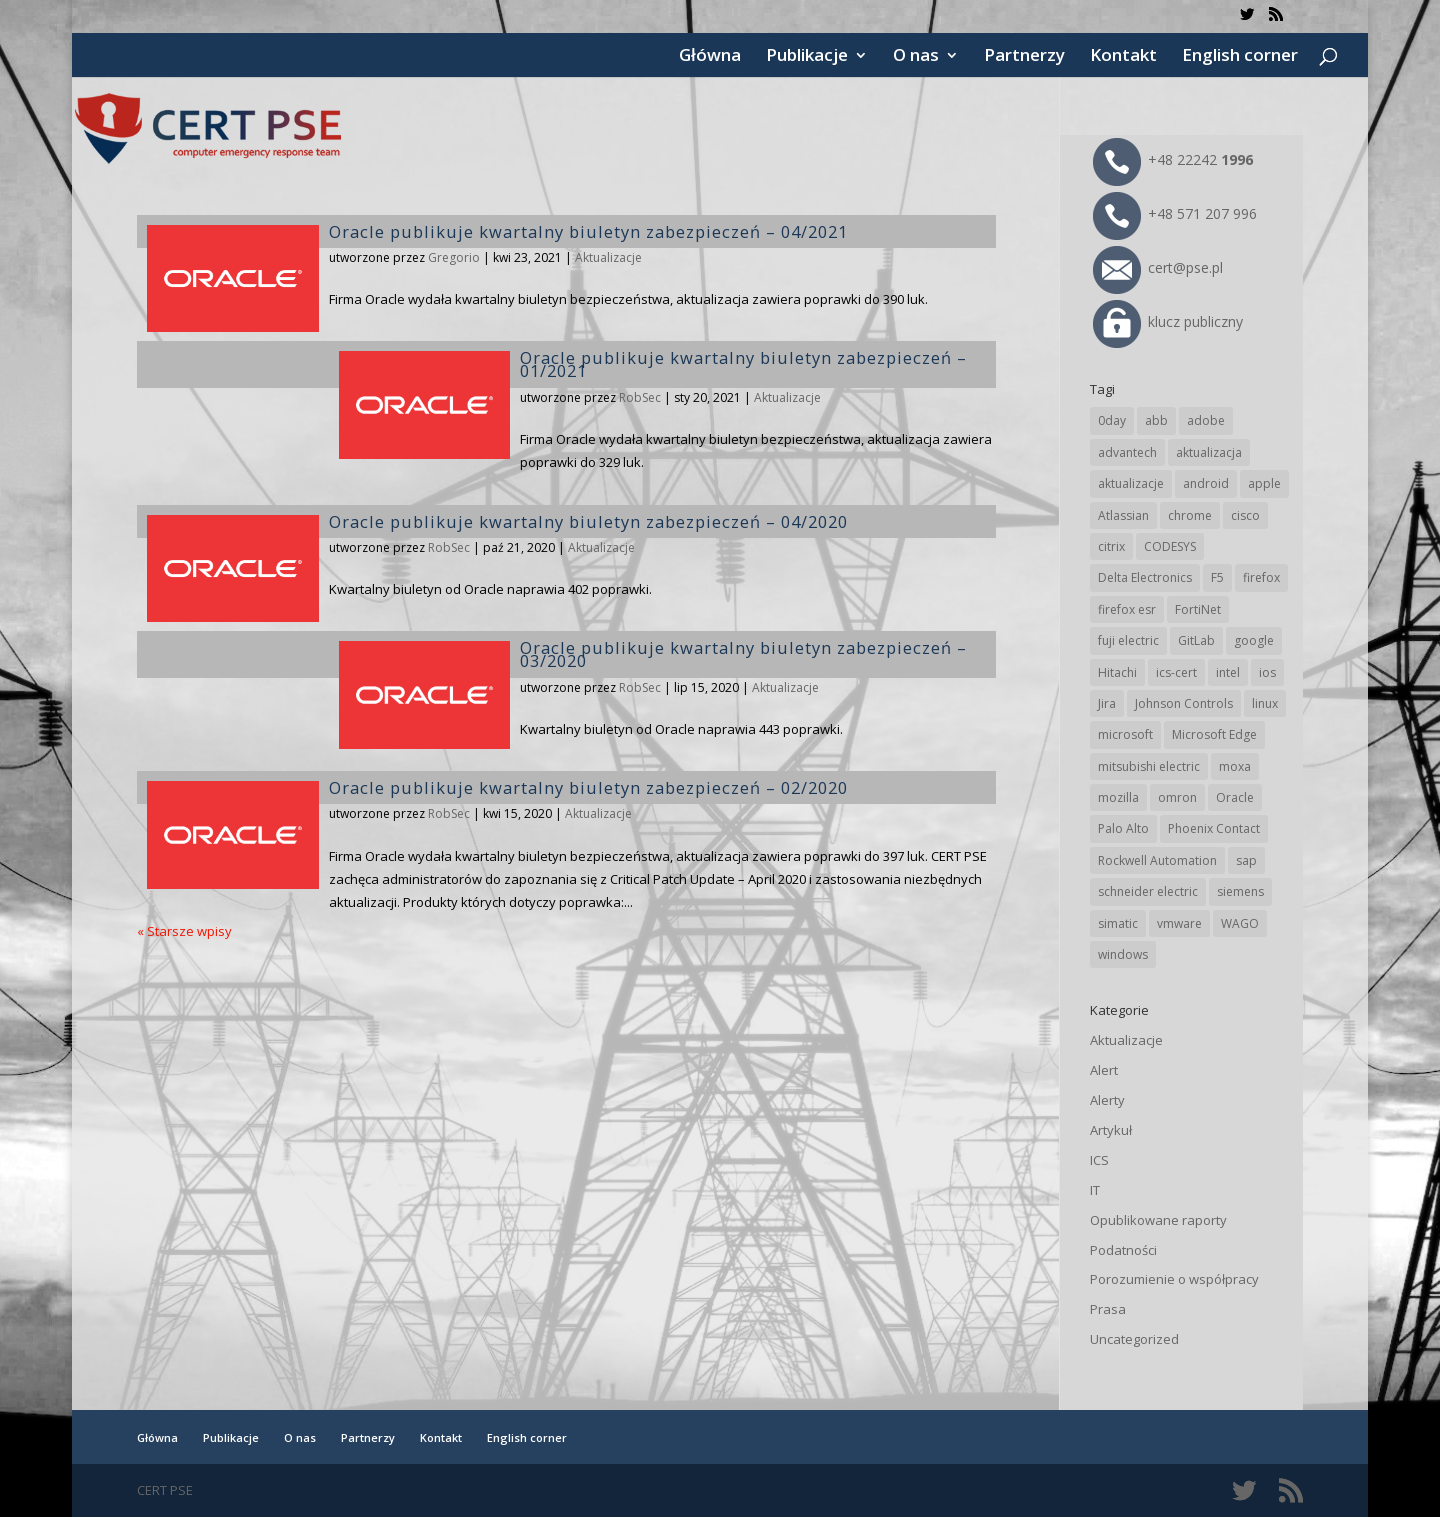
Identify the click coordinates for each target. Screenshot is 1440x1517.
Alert (1104, 1070)
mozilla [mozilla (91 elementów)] (1118, 797)
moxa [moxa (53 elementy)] (1235, 766)
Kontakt (1123, 57)
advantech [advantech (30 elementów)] (1127, 452)
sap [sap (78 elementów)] (1246, 860)
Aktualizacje (608, 257)
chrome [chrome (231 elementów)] (1190, 515)
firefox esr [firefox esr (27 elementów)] (1127, 609)
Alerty (1107, 1100)
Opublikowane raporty (1158, 1220)
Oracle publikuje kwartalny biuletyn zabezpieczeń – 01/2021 (743, 364)
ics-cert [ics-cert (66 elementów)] (1176, 672)
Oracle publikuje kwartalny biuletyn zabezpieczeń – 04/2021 (588, 231)
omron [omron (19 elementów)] (1177, 797)
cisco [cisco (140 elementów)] (1245, 515)
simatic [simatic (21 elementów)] (1118, 923)
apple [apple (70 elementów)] (1264, 483)
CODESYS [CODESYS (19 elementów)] (1170, 546)
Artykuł (1111, 1130)
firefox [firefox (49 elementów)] (1261, 577)
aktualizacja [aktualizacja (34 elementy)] (1209, 452)
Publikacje (807, 57)
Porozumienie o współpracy (1174, 1279)
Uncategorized (1134, 1339)
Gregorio (454, 257)
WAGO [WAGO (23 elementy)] (1240, 923)
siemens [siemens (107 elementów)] (1240, 891)
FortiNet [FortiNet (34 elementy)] (1198, 609)
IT (1095, 1190)
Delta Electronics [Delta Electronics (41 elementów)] (1145, 577)
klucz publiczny (1168, 321)
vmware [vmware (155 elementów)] (1179, 923)
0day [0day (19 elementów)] (1112, 420)
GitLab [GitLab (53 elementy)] (1196, 640)
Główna (710, 57)
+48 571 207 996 (1175, 213)
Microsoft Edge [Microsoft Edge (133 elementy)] (1214, 734)
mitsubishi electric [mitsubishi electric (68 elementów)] (1149, 766)
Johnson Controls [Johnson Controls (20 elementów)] (1184, 703)
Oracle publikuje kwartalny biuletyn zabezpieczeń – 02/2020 (588, 787)
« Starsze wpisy (184, 931)
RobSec (640, 397)
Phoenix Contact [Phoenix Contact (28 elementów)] (1214, 828)
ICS (1099, 1160)
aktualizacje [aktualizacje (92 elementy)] (1131, 483)
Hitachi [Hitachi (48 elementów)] (1117, 672)
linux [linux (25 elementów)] (1265, 703)
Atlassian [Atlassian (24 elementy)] (1123, 515)
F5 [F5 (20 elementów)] (1217, 577)
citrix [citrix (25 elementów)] (1111, 546)
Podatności (1123, 1250)
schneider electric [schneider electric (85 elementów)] (1148, 891)
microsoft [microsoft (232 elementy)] (1125, 734)
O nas (916, 57)
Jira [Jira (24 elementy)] (1107, 703)
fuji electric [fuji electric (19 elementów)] (1128, 640)
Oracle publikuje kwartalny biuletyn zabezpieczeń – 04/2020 (588, 521)
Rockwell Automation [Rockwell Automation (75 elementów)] (1157, 860)
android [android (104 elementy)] (1206, 483)
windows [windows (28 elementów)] (1123, 954)
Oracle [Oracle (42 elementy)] (1235, 797)
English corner (1240, 57)
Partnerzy (1024, 57)
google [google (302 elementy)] (1254, 640)
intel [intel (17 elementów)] (1228, 672)
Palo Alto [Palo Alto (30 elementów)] (1123, 828)
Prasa (1108, 1309)
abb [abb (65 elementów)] (1156, 420)
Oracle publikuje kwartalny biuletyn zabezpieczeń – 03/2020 (743, 654)
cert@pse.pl (1158, 267)
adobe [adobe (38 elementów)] (1206, 420)
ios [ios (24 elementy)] (1267, 672)
